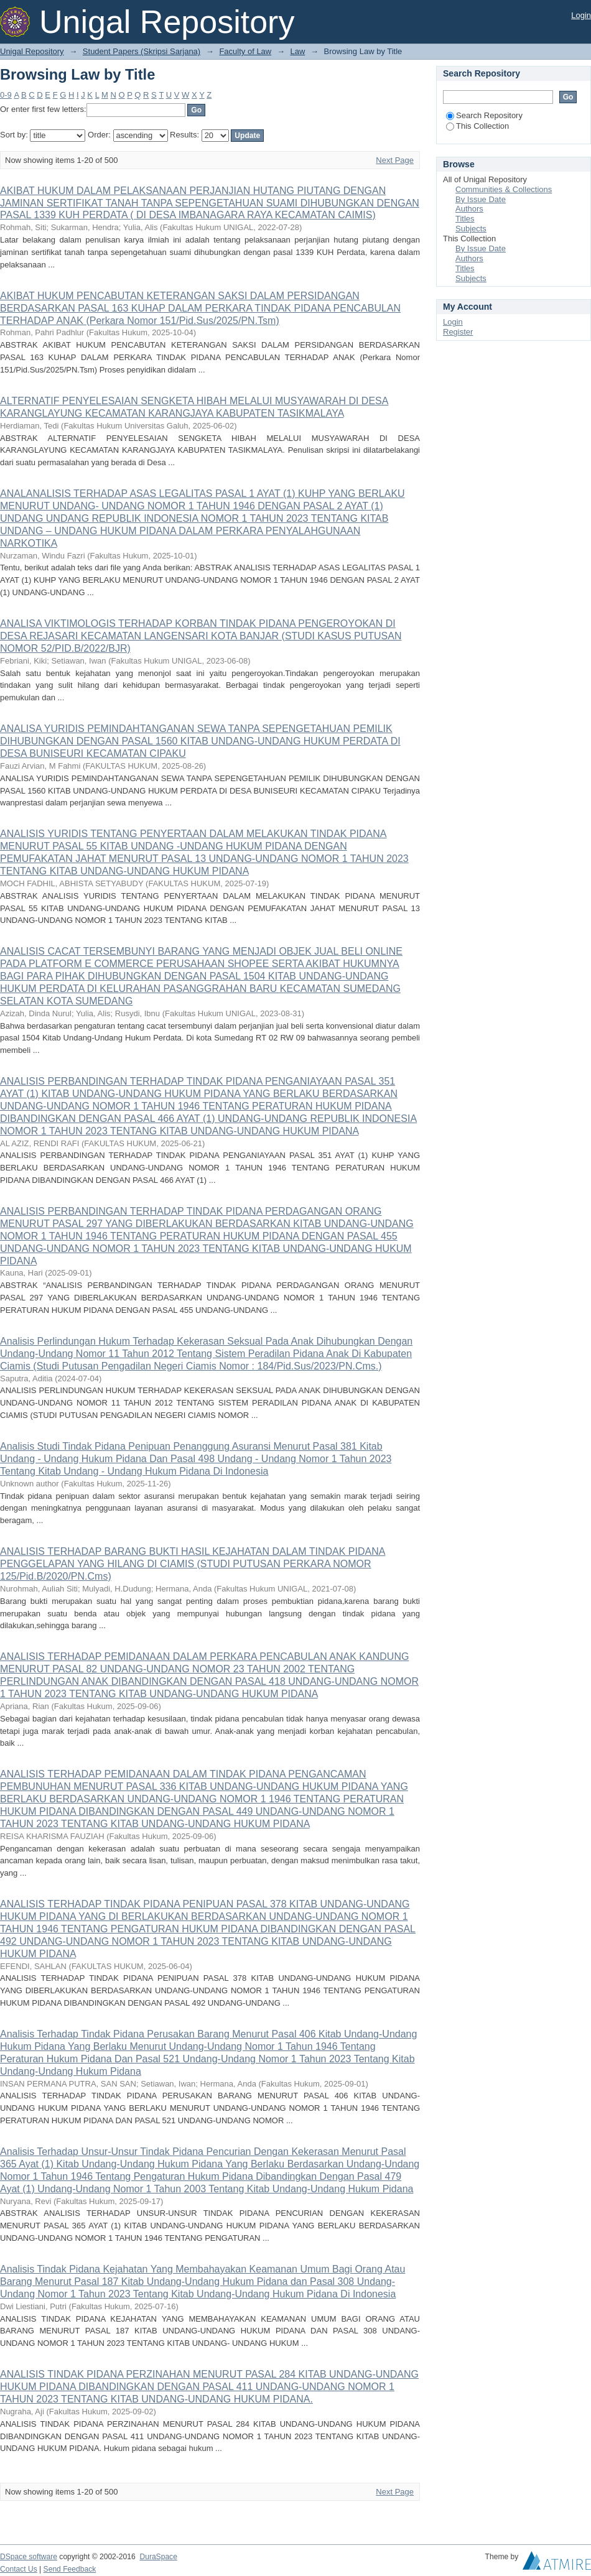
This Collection (477, 126)
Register (458, 331)
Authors (469, 208)
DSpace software (28, 2556)
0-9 (6, 95)
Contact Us (18, 2569)
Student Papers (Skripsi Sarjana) (141, 51)
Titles (465, 218)
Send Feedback (70, 2569)
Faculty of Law (245, 51)
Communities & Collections (503, 189)
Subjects (470, 228)
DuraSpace (158, 2556)
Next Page (395, 160)
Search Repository (484, 115)
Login (581, 15)
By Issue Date (480, 199)
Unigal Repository (32, 51)
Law (298, 51)
